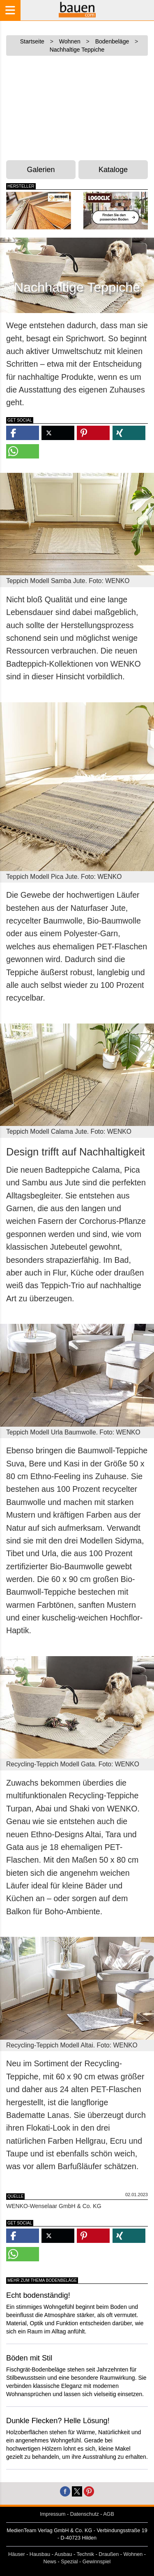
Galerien (41, 170)
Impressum (52, 2514)
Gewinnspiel (97, 2562)
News (50, 2562)
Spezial (69, 2562)
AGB (108, 2514)
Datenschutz (84, 2514)
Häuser (16, 2554)
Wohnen (133, 2554)
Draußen (109, 2554)
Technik (85, 2554)
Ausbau (63, 2554)
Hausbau (40, 2554)
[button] (22, 433)
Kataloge (113, 170)
